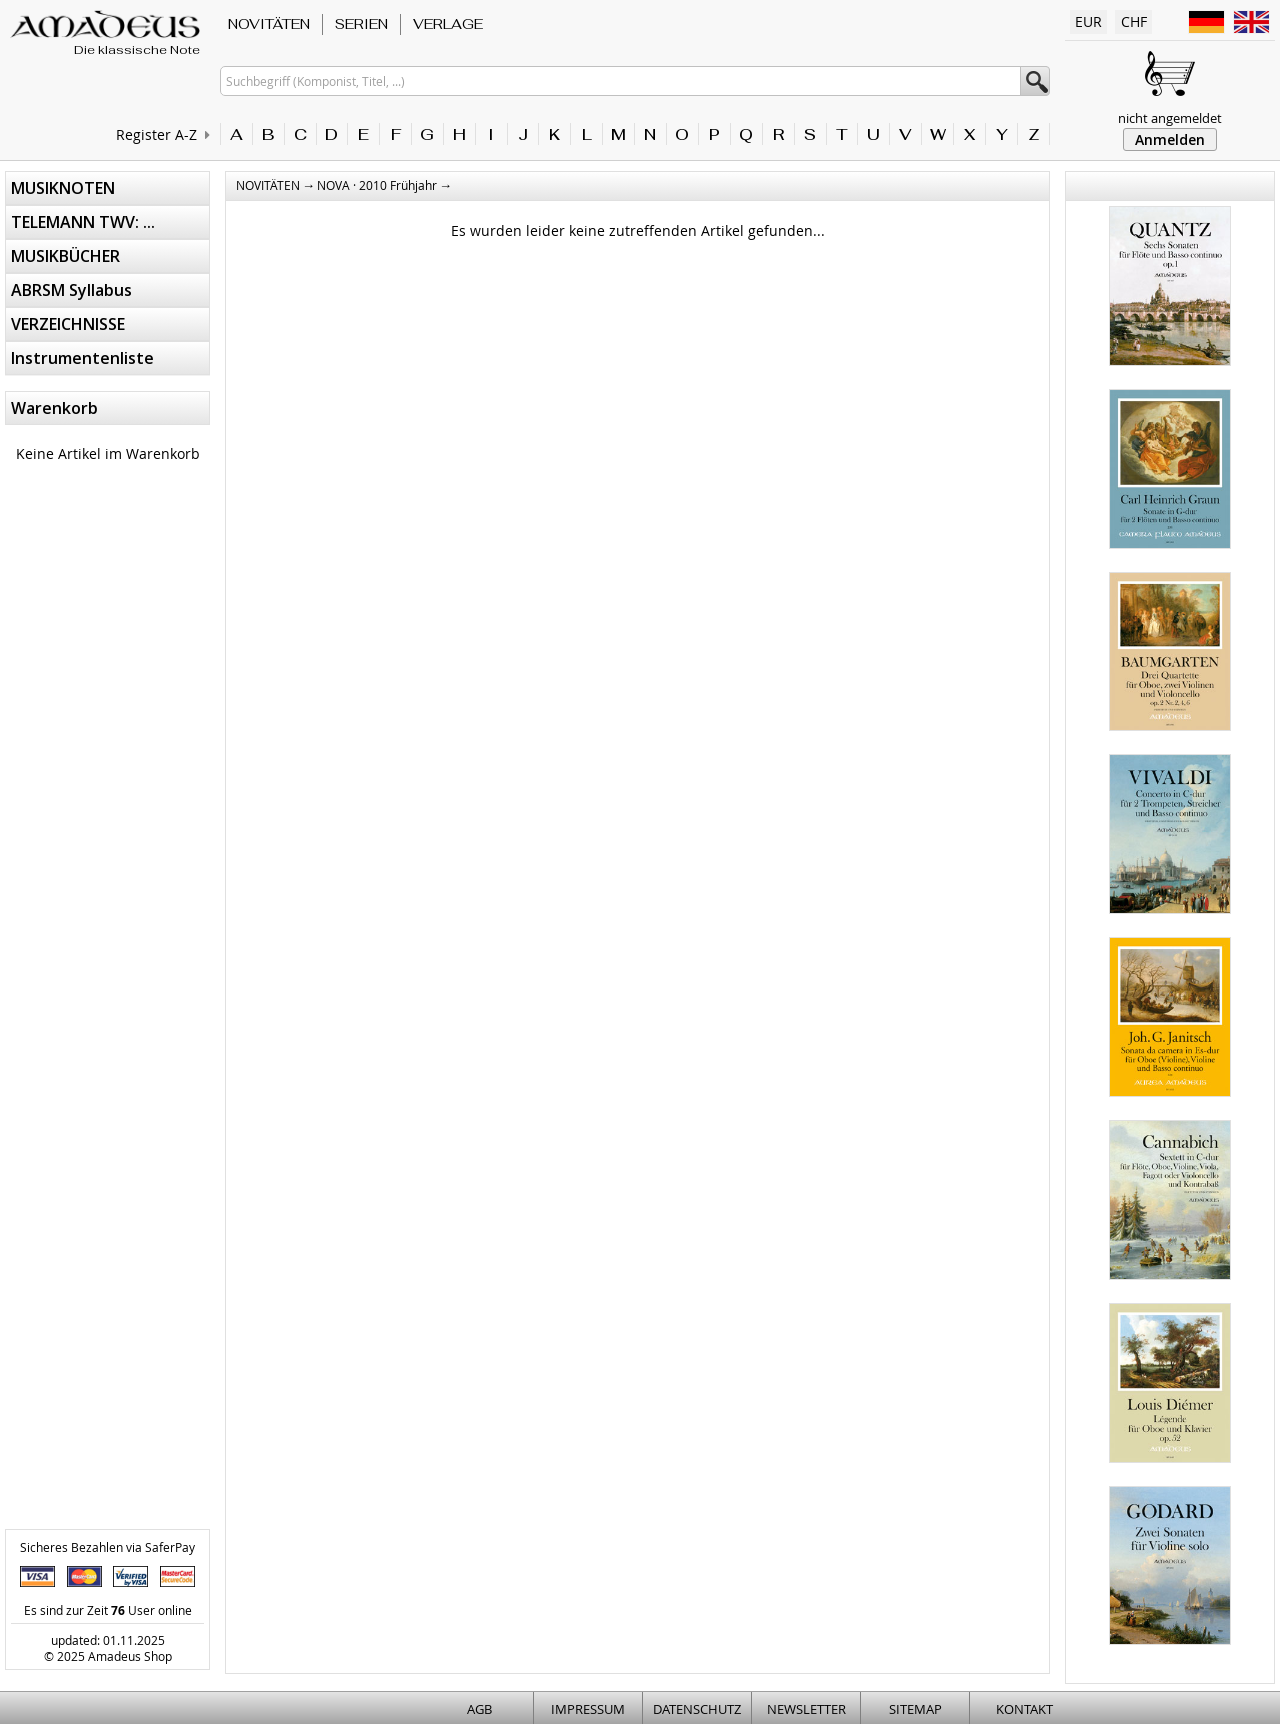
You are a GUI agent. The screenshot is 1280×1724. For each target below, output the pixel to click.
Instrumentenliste (82, 358)
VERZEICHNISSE (68, 324)
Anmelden (1170, 139)
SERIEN (361, 24)
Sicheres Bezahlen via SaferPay (107, 1547)
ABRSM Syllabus (71, 290)
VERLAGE (448, 24)
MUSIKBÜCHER (65, 256)
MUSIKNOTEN (63, 188)
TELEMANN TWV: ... (83, 222)
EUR (1088, 21)
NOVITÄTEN (269, 24)
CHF (1134, 21)
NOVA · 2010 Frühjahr (377, 185)
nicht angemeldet (1170, 118)
